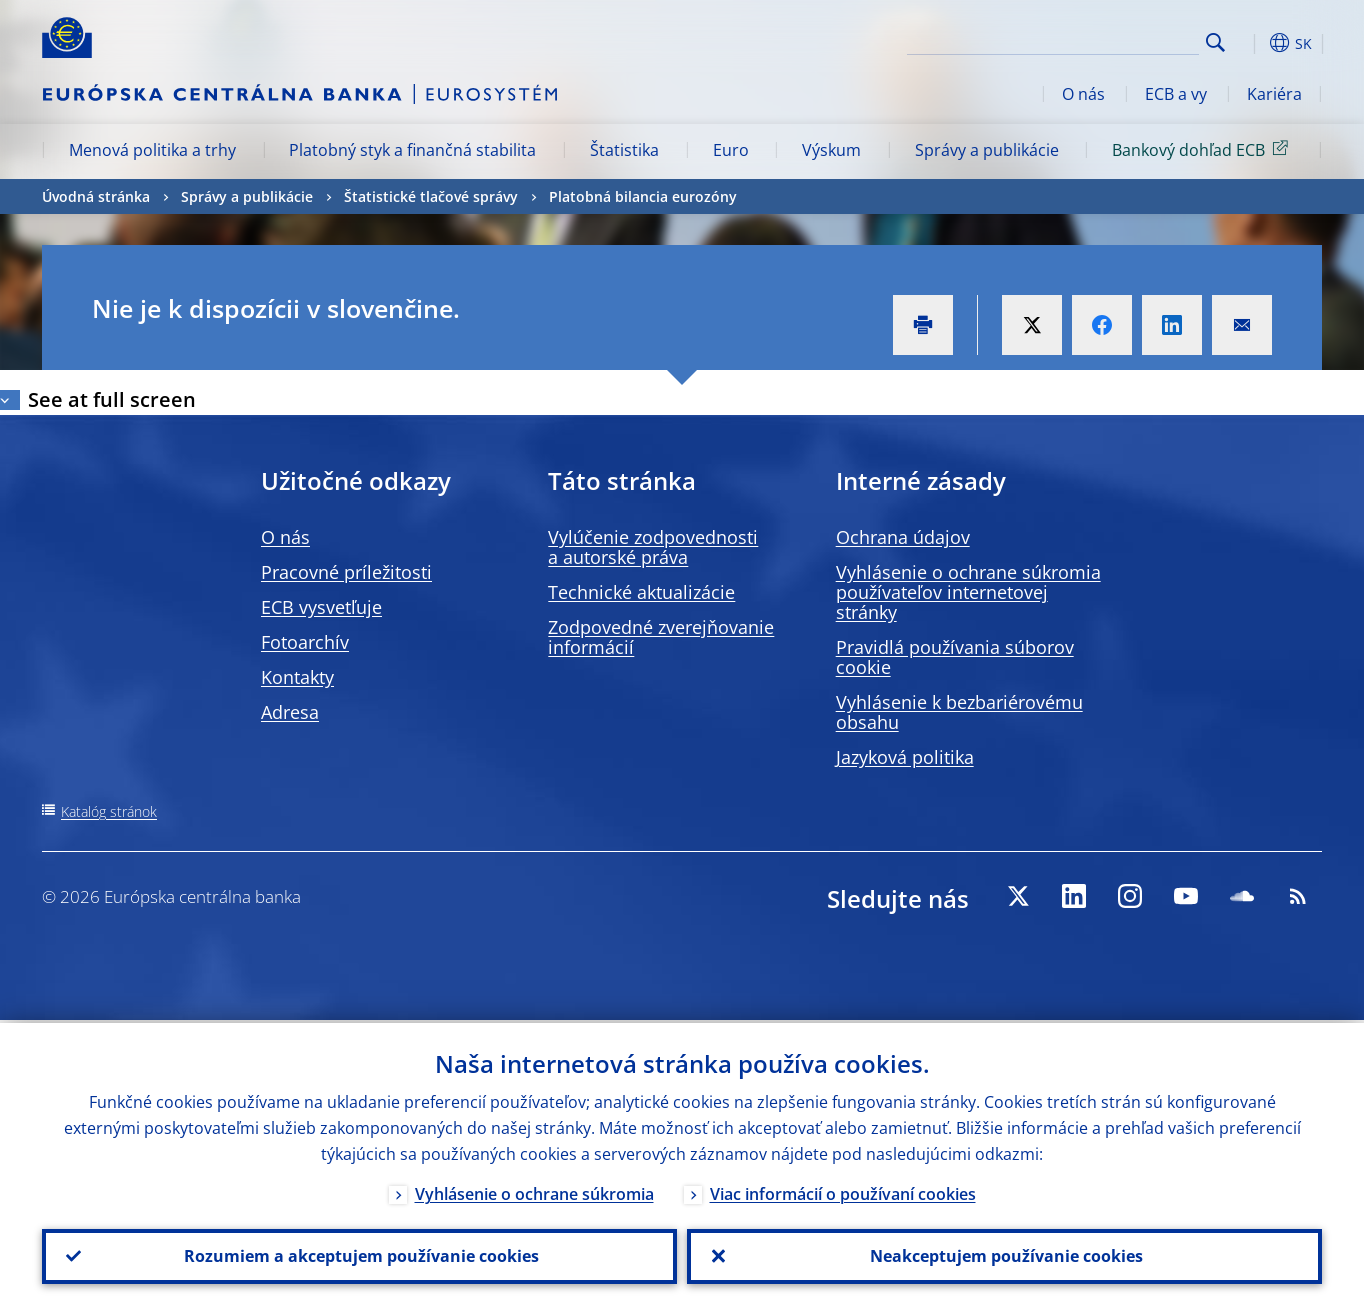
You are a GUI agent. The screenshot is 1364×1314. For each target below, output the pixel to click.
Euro (731, 150)
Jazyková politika (905, 757)
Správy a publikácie (987, 150)
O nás (1083, 94)
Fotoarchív (305, 642)
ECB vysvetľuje (321, 607)
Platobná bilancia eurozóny (643, 196)
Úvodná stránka (96, 196)
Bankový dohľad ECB (1203, 149)
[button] (1252, 43)
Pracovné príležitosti (346, 572)
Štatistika (624, 150)
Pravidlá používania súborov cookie (955, 657)
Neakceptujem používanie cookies (1004, 1255)
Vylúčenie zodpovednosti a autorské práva (653, 547)
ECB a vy (1176, 94)
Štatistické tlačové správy (431, 196)
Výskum (831, 150)
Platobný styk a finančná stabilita (412, 150)
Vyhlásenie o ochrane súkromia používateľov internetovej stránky (968, 592)
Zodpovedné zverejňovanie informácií (661, 637)
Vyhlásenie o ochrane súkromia (534, 1191)
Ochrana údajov (903, 537)
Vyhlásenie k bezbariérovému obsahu (959, 712)
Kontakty (297, 677)
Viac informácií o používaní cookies (843, 1191)
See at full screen (112, 399)
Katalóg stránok (109, 811)
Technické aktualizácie (641, 592)
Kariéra (1274, 94)
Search (1215, 42)
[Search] (1099, 40)
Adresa (290, 712)
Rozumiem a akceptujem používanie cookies (359, 1255)
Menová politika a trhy (152, 150)
